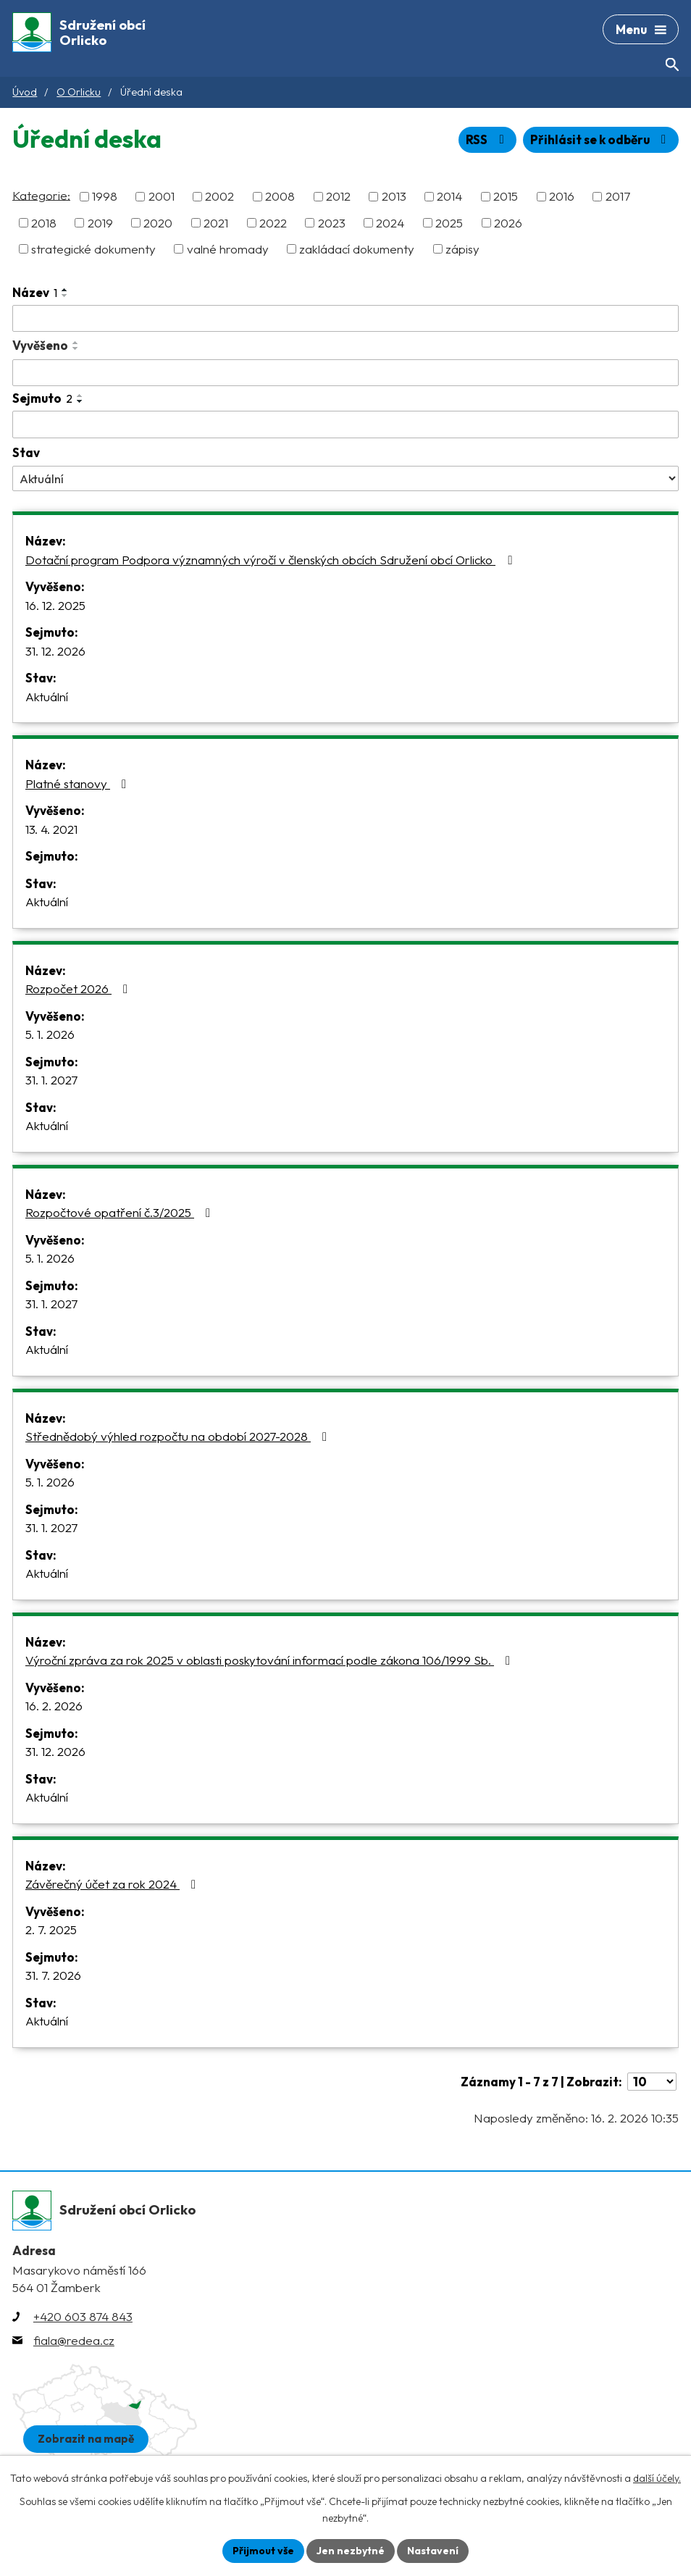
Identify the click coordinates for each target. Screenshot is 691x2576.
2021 (216, 222)
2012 (338, 196)
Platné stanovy (78, 783)
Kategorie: (41, 194)
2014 (449, 196)
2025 (449, 222)
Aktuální (46, 696)
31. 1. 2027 (51, 1079)
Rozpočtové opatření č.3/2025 (120, 1212)
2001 (161, 196)
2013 (394, 196)
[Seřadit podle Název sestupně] (65, 295)
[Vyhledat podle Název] (345, 319)
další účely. (657, 2478)
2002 (219, 196)
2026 (508, 222)
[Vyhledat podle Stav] (345, 478)
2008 (280, 196)
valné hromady (228, 248)
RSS (487, 139)
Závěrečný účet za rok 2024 (113, 1883)
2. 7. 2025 (51, 1929)
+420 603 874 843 (83, 2316)
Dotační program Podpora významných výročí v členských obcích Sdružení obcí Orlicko (271, 559)
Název (34, 292)
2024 (390, 222)
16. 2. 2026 (54, 1705)
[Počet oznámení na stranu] (652, 2082)
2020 (157, 222)
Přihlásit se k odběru (600, 139)
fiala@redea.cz (73, 2340)
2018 (43, 222)
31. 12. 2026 (55, 650)
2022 (273, 222)
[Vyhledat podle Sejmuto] (345, 424)
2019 (100, 222)
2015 (505, 196)
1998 (104, 196)
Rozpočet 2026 (79, 988)
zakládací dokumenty (356, 248)
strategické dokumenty (93, 248)
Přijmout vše (263, 2550)
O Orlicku (78, 92)
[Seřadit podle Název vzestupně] (65, 290)
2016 (561, 196)
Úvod (24, 92)
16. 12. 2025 (55, 605)
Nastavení (432, 2550)
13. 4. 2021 (51, 829)
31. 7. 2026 (53, 1975)
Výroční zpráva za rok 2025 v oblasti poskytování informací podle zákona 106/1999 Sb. (270, 1660)
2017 (618, 196)
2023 (332, 222)
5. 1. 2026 (50, 1034)
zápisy (462, 248)
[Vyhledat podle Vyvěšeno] (345, 373)
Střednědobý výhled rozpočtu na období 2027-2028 (178, 1436)
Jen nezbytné (351, 2550)
